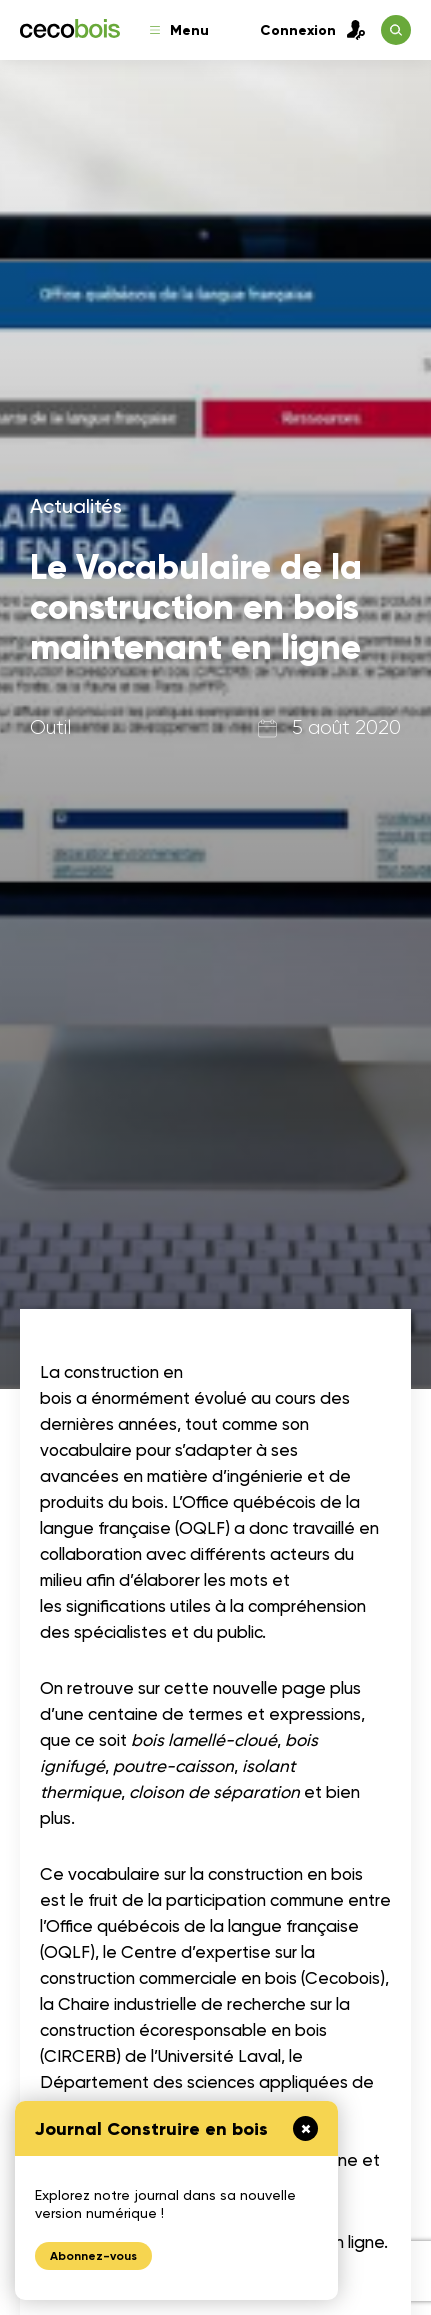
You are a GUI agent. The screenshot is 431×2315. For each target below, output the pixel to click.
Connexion (313, 30)
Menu (179, 30)
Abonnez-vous (93, 2256)
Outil (50, 727)
